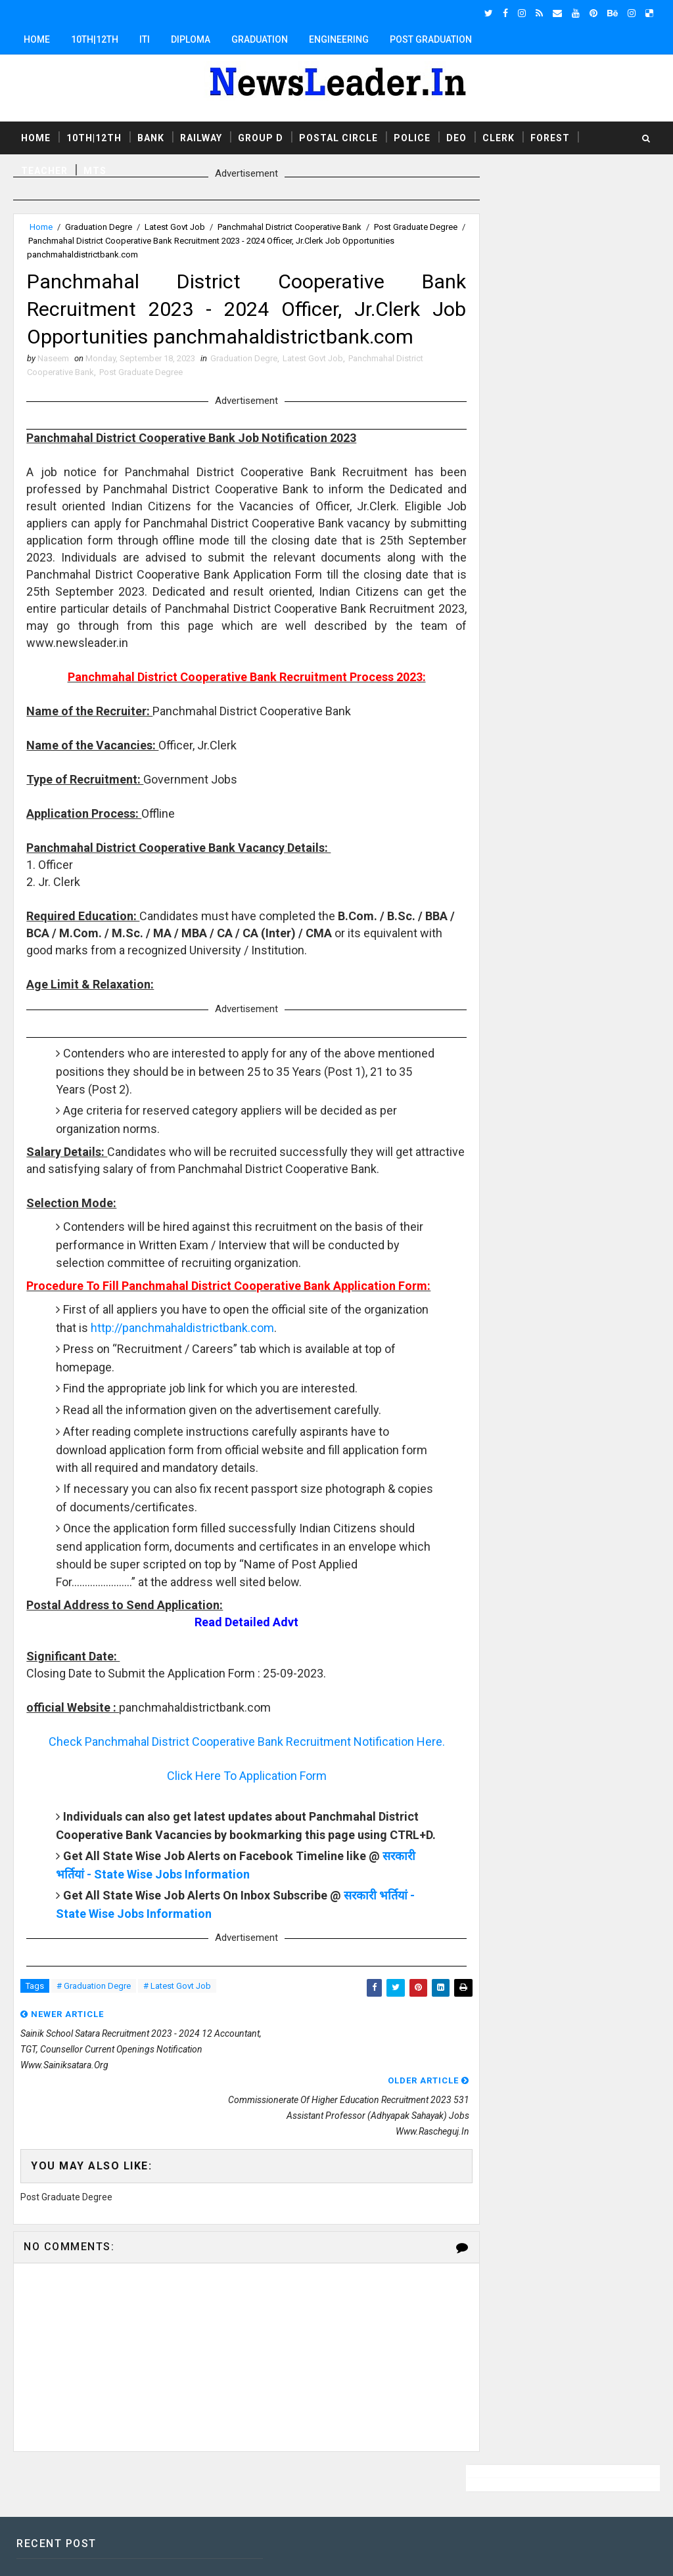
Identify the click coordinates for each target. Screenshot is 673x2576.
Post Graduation (431, 39)
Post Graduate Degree (141, 375)
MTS (94, 170)
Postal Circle (338, 137)
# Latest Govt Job (177, 2009)
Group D (260, 137)
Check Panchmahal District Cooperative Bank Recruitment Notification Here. (235, 1745)
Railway (201, 137)
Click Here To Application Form (235, 1780)
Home (37, 39)
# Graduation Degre (94, 2009)
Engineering (339, 39)
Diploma (190, 39)
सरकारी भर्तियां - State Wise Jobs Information (171, 1896)
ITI (144, 39)
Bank (150, 137)
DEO (456, 137)
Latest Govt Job (175, 227)
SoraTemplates (93, 2553)
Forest (550, 137)
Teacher (44, 170)
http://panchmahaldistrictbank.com (250, 1332)
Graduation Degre (98, 227)
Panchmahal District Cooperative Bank (289, 227)
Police (412, 137)
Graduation (259, 39)
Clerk (498, 137)
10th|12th (94, 39)
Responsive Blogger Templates (255, 2553)
